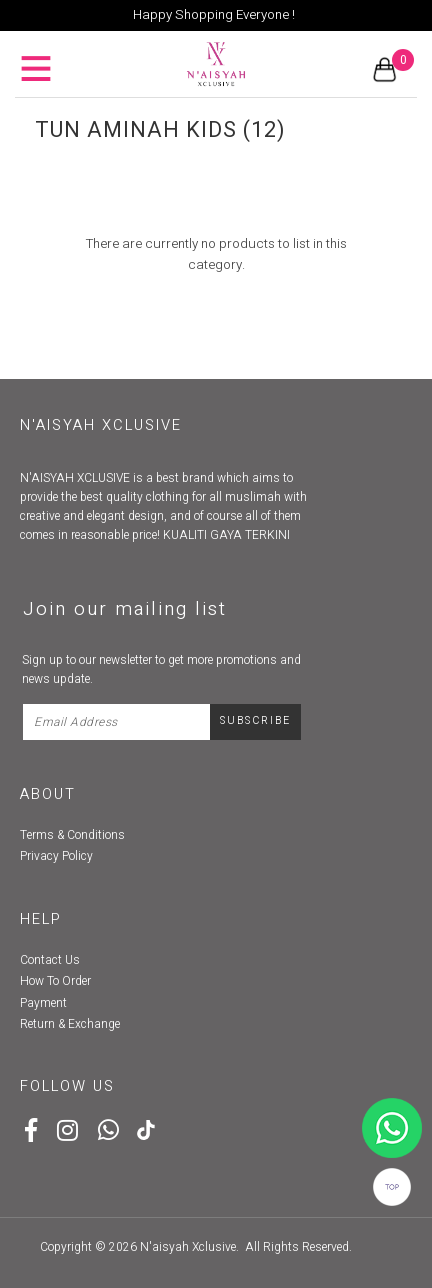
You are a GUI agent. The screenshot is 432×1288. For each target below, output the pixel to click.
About (48, 794)
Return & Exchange (70, 1024)
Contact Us (50, 960)
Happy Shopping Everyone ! (214, 15)
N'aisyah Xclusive (188, 1247)
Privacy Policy (56, 856)
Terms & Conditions (72, 835)
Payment (43, 1003)
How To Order (55, 981)
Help (41, 919)
